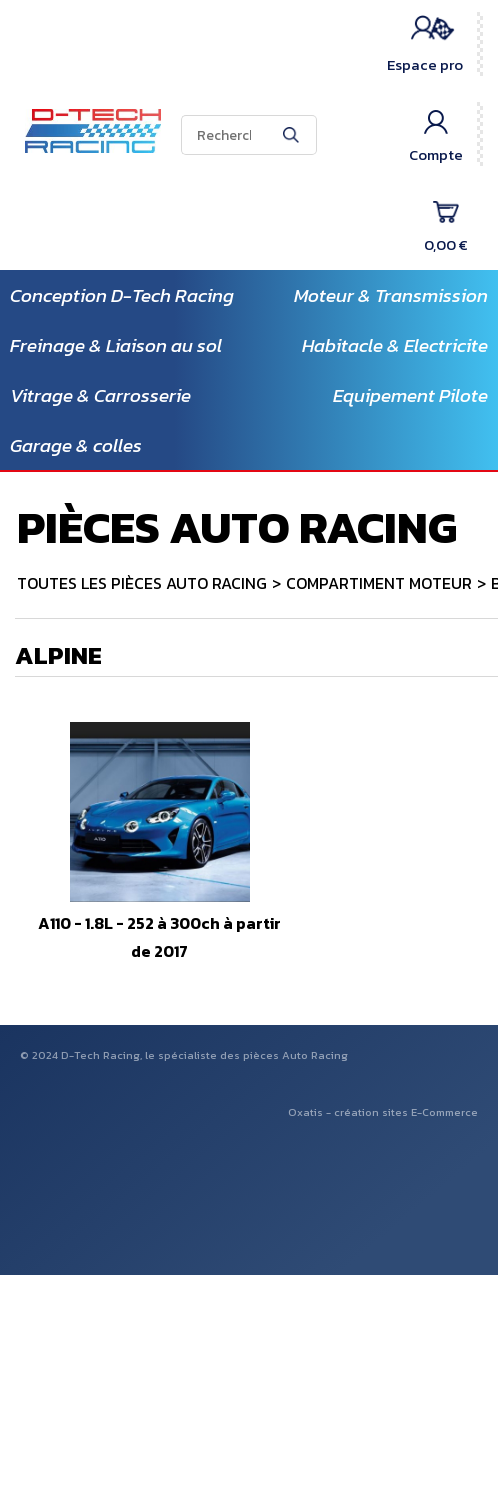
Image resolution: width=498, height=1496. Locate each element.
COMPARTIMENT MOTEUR (379, 583)
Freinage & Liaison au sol (116, 345)
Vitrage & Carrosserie (100, 395)
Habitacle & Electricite (395, 345)
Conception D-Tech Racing (122, 295)
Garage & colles (76, 445)
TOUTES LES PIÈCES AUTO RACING (142, 583)
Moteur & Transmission (391, 295)
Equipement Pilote (410, 395)
